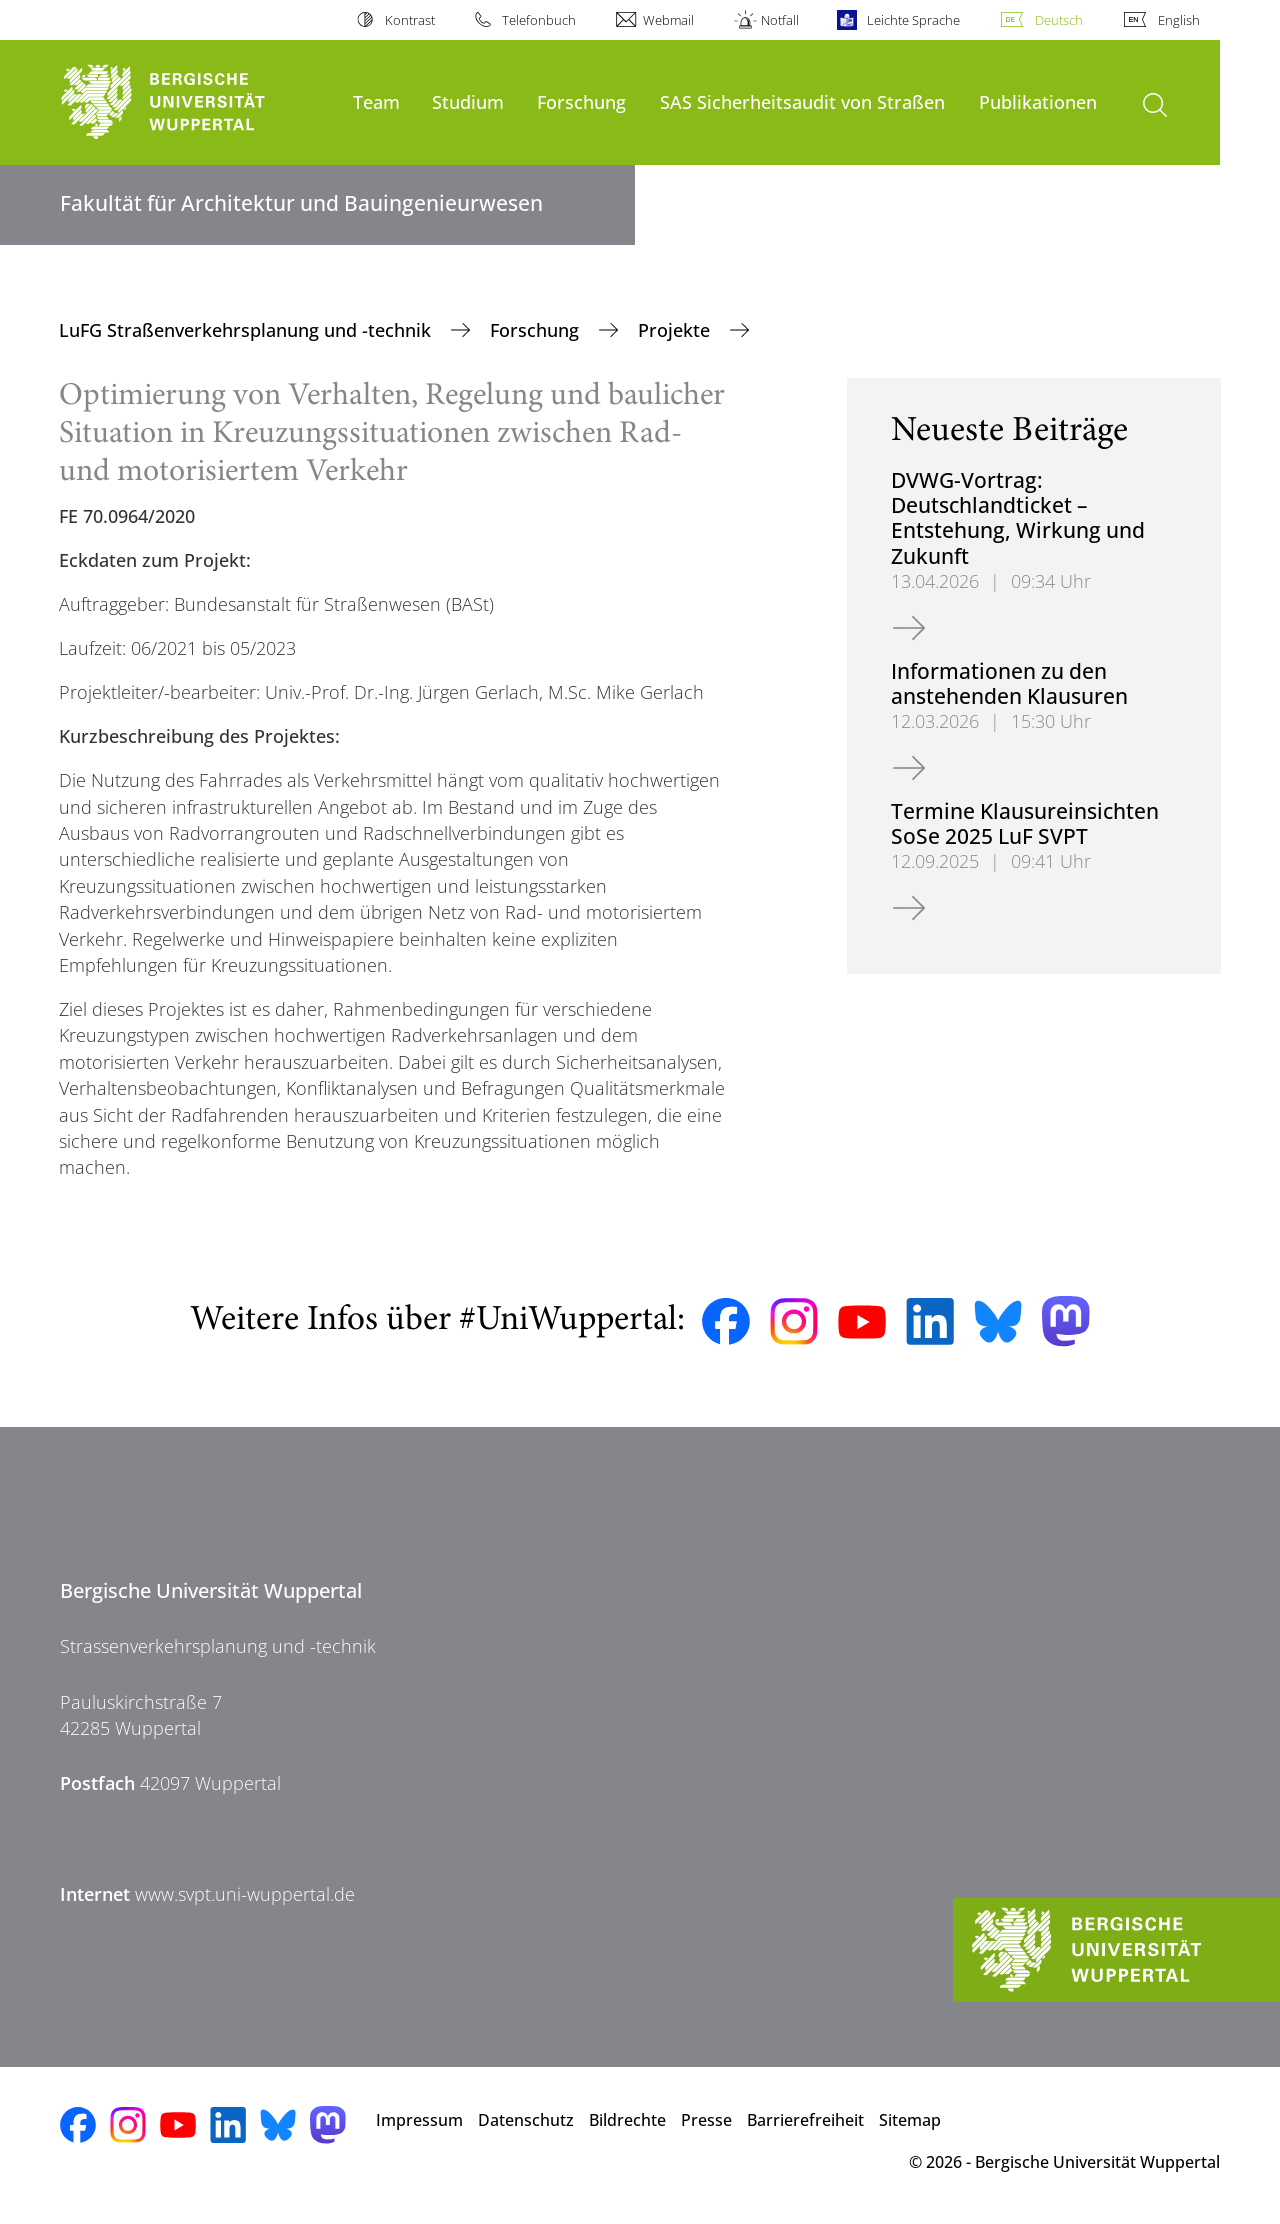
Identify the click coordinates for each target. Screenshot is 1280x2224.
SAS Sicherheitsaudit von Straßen (802, 101)
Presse (706, 2120)
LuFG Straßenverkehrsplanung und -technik (247, 330)
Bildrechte (627, 2120)
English (1179, 20)
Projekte (676, 330)
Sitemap (910, 2120)
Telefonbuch (539, 20)
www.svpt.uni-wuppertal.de (245, 1894)
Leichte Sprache (913, 20)
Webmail (668, 20)
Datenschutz (526, 2120)
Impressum (419, 2120)
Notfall (780, 20)
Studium (468, 101)
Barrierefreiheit (805, 2120)
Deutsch (1059, 20)
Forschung (581, 101)
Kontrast (410, 20)
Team (376, 101)
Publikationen (1038, 101)
